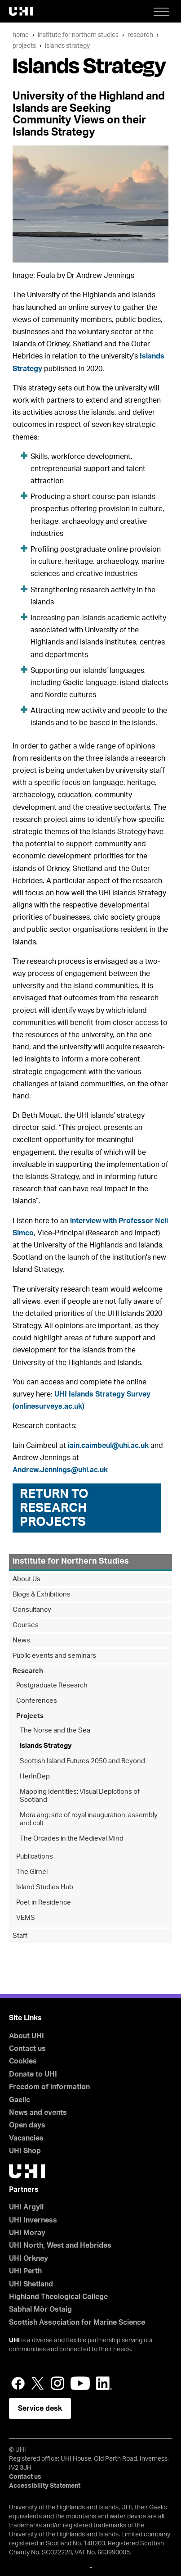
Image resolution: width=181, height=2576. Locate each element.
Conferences (36, 1700)
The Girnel (32, 1872)
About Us (26, 1579)
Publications (34, 1856)
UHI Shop (25, 2150)
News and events (38, 2112)
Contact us (27, 2048)
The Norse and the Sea (55, 1730)
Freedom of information (49, 2087)
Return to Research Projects (54, 1508)
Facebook (18, 2383)
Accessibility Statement (44, 2486)
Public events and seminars (54, 1655)
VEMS (25, 1917)
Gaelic (19, 2100)
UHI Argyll (26, 2207)
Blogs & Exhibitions (42, 1594)
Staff (20, 1935)
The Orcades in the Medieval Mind (72, 1838)
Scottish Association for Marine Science (77, 2322)
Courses (26, 1625)
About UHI (26, 2036)
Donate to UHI (33, 2074)
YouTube (80, 2383)
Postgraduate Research (52, 1685)
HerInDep (35, 1776)
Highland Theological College (58, 2296)
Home (21, 35)
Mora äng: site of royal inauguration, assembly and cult (89, 1819)
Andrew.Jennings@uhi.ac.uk (60, 1470)
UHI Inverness (33, 2220)
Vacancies (26, 2138)
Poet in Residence (43, 1902)
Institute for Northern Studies (78, 35)
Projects (24, 45)
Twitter (37, 2383)
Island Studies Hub (44, 1887)
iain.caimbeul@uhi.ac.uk (108, 1445)
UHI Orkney (28, 2258)
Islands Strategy (67, 45)
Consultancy (32, 1609)
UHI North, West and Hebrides (60, 2245)
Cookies (23, 2061)
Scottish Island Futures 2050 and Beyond (82, 1761)
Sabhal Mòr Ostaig (40, 2309)
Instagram (57, 2383)
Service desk (40, 2408)
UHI (14, 2340)
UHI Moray (27, 2232)
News (21, 1640)
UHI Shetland (31, 2284)
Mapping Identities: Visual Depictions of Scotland (80, 1795)
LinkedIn (104, 2383)
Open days (27, 2125)
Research (140, 35)
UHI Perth (25, 2271)
